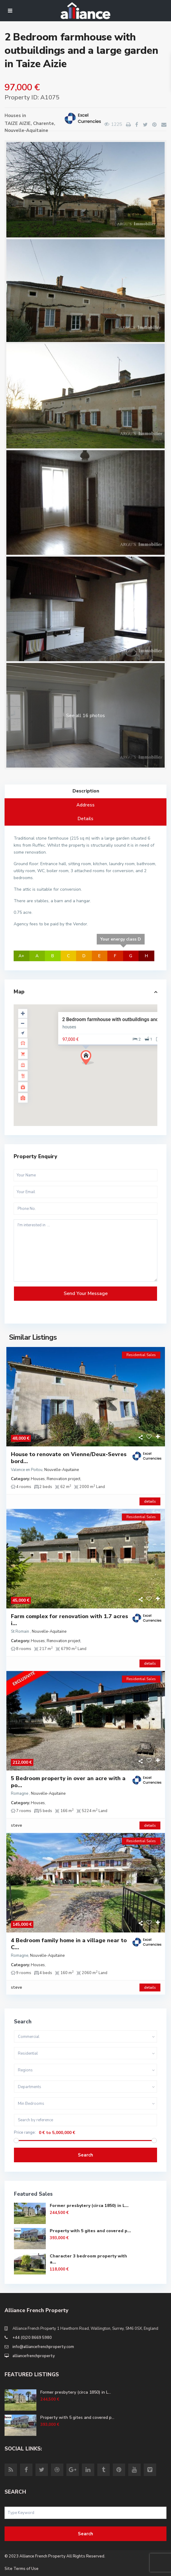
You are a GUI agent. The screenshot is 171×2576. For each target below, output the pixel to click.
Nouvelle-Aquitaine (26, 130)
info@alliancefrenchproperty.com (43, 2347)
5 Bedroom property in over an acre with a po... (68, 1782)
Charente (43, 123)
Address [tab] (85, 805)
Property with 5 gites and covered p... (90, 2231)
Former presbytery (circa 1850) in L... (89, 2205)
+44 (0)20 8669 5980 (32, 2337)
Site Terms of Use (22, 2568)
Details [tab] (85, 819)
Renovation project (63, 1479)
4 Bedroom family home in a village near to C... (69, 1944)
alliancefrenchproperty (33, 2356)
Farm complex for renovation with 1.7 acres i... (69, 1620)
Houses (13, 115)
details (150, 1501)
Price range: (25, 2133)
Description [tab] (85, 791)
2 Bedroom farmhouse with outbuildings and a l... (115, 1019)
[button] (90, 1059)
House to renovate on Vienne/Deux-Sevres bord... (68, 1458)
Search (85, 2155)
